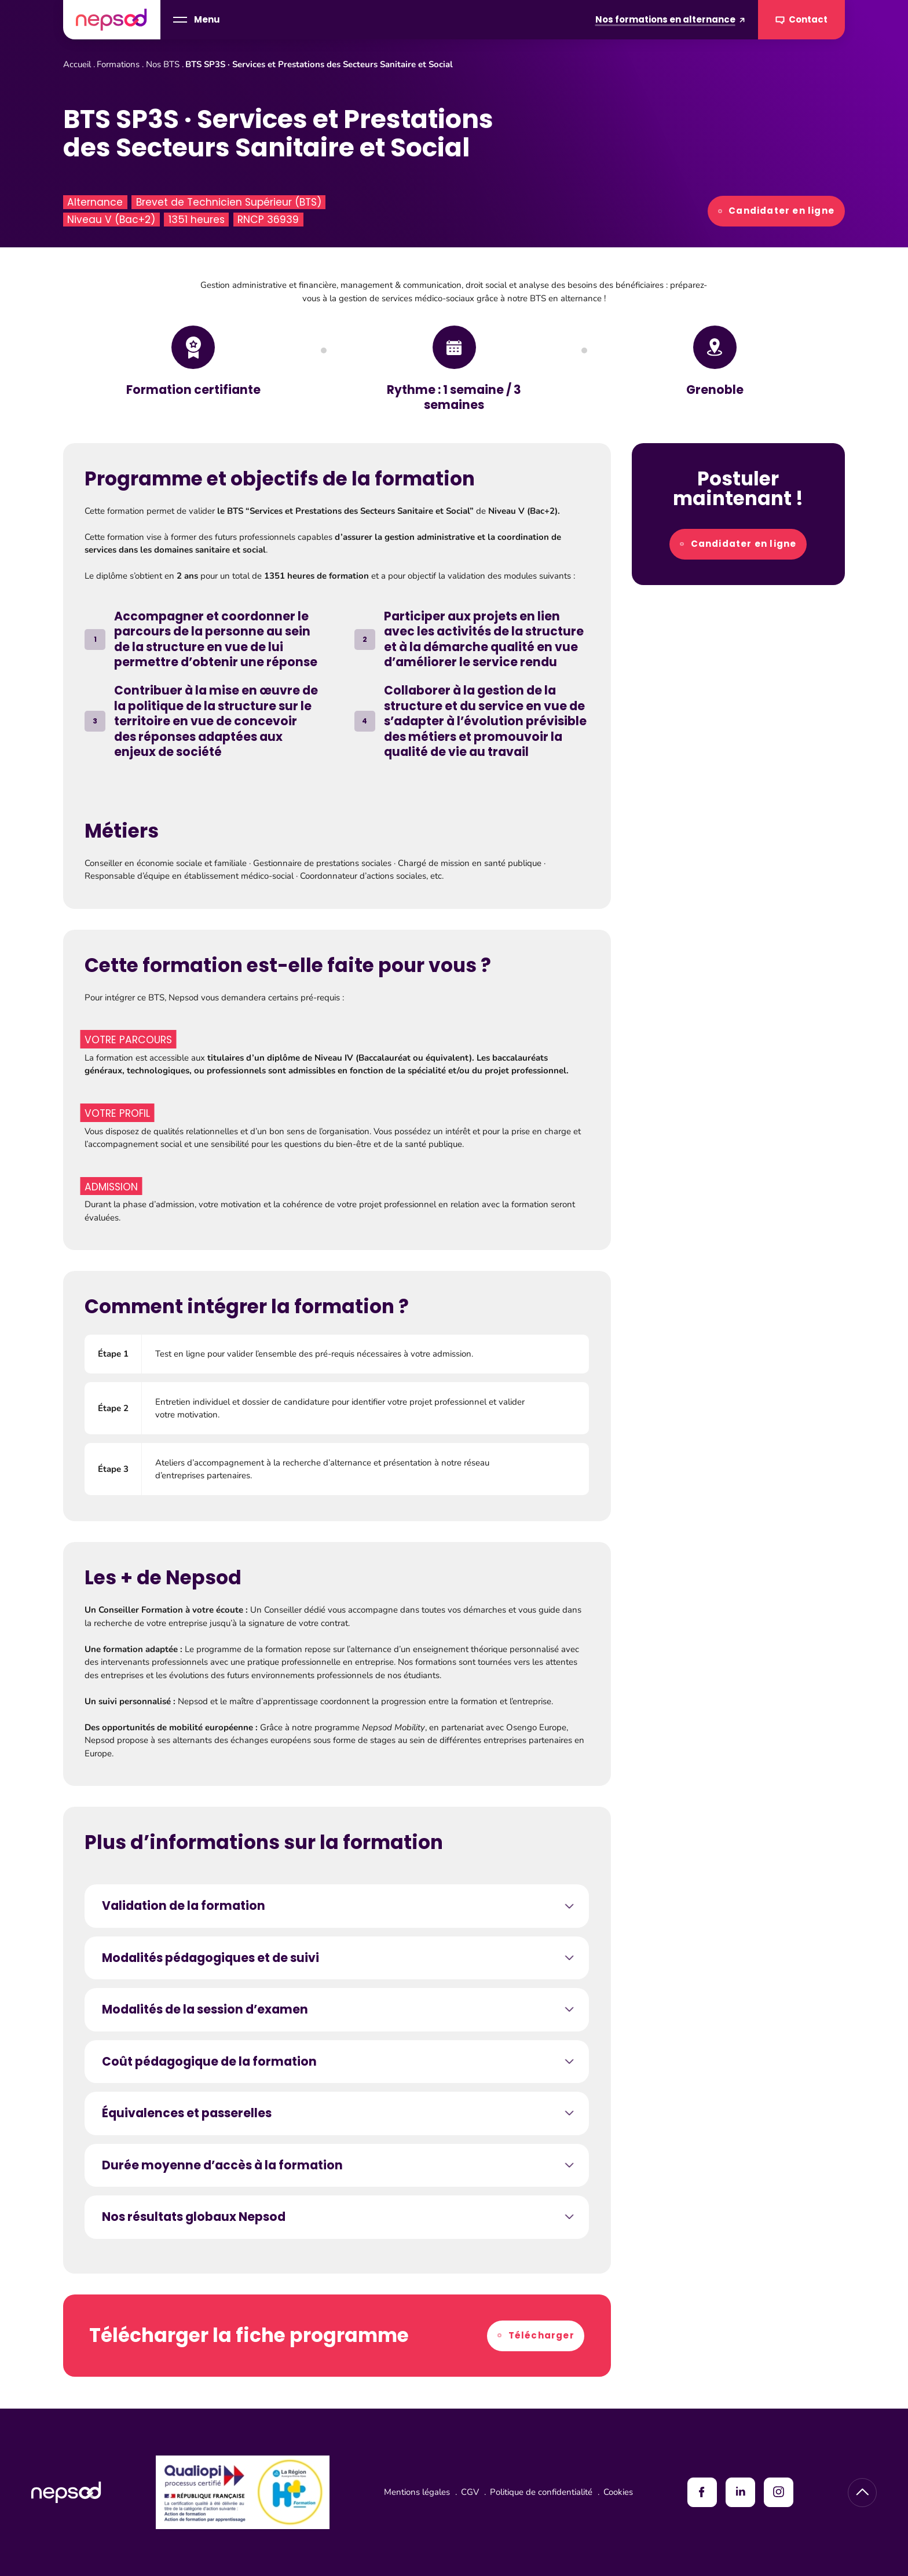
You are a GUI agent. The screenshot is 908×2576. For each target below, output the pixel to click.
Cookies (618, 2492)
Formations (118, 64)
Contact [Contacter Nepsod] (801, 20)
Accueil (77, 64)
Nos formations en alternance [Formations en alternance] (670, 19)
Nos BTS (163, 64)
